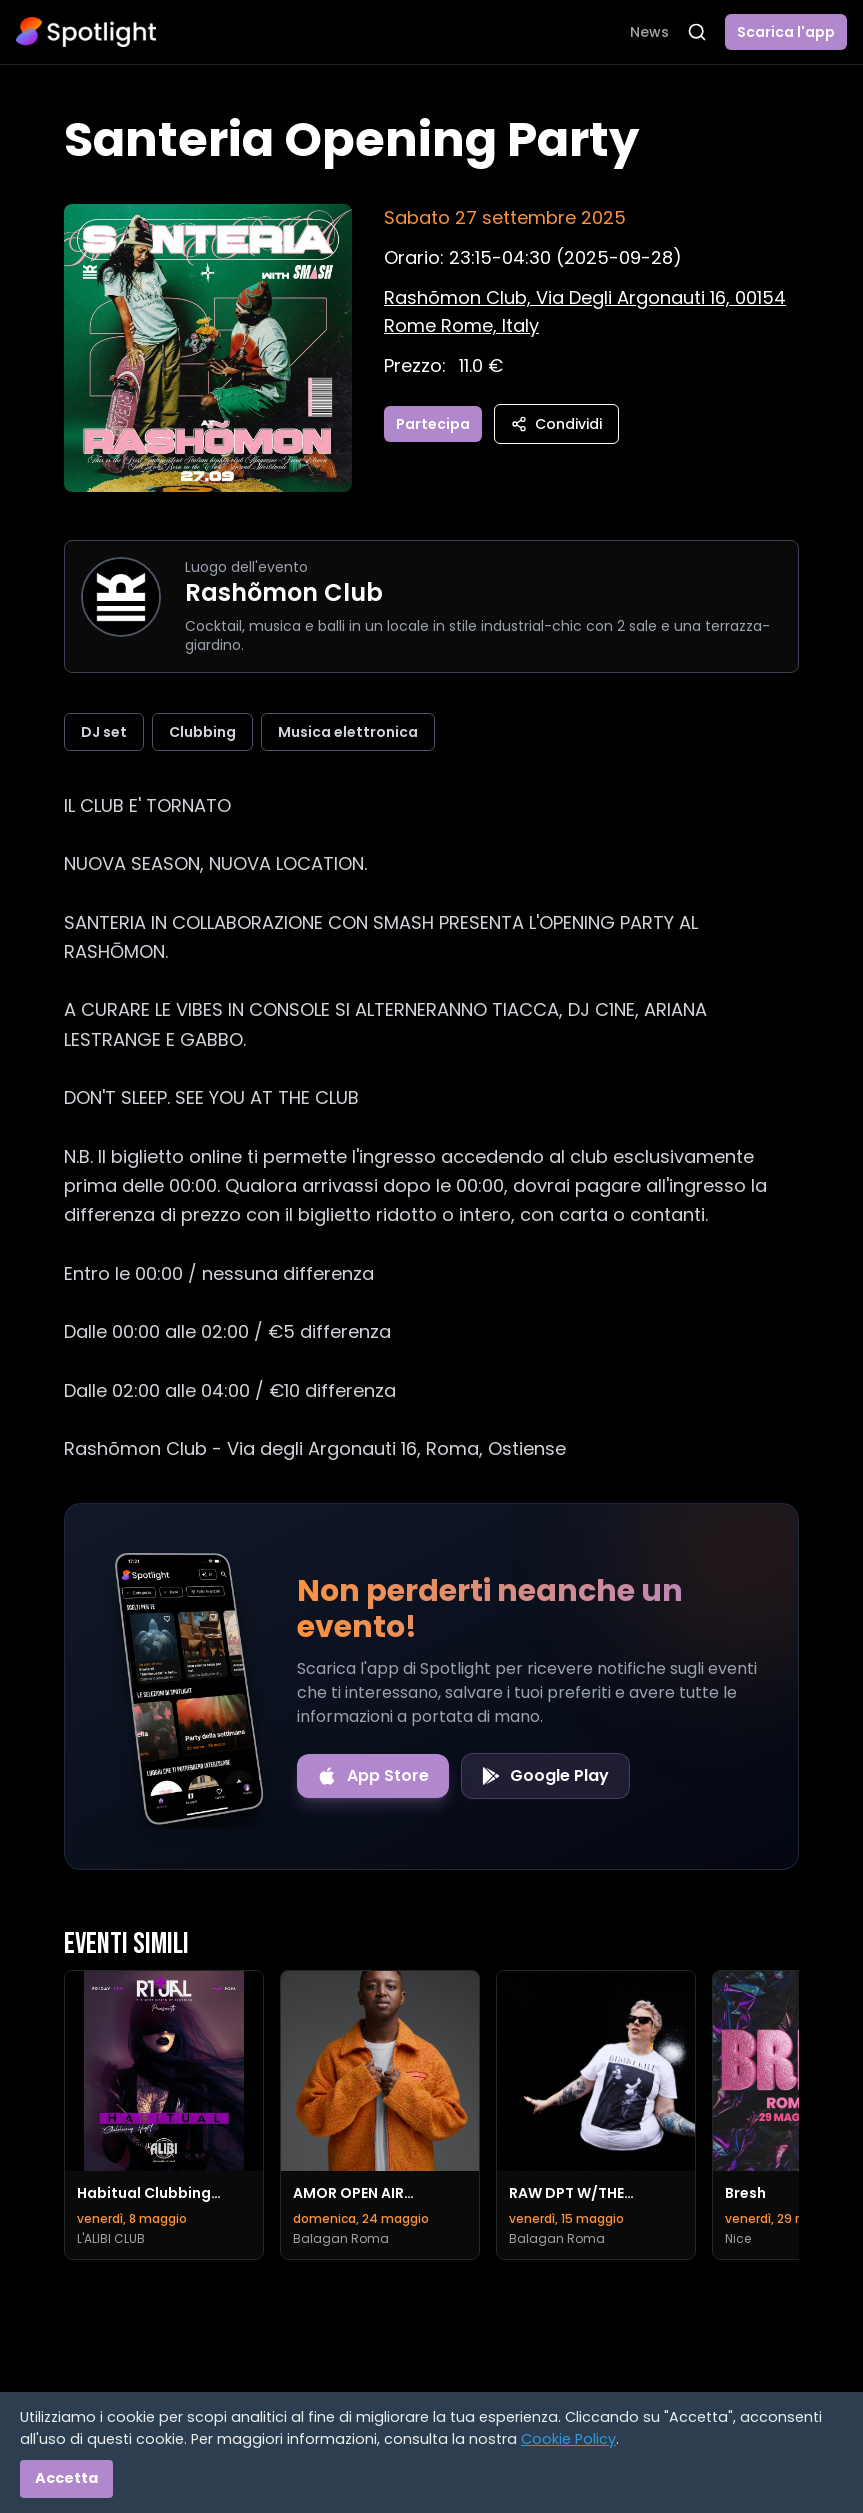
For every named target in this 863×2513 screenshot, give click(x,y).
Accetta (66, 2478)
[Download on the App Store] (373, 1776)
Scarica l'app (786, 32)
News (649, 32)
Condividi (556, 424)
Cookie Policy (568, 2439)
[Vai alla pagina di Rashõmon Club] (121, 597)
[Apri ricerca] (697, 32)
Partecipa (433, 424)
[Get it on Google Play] (545, 1776)
